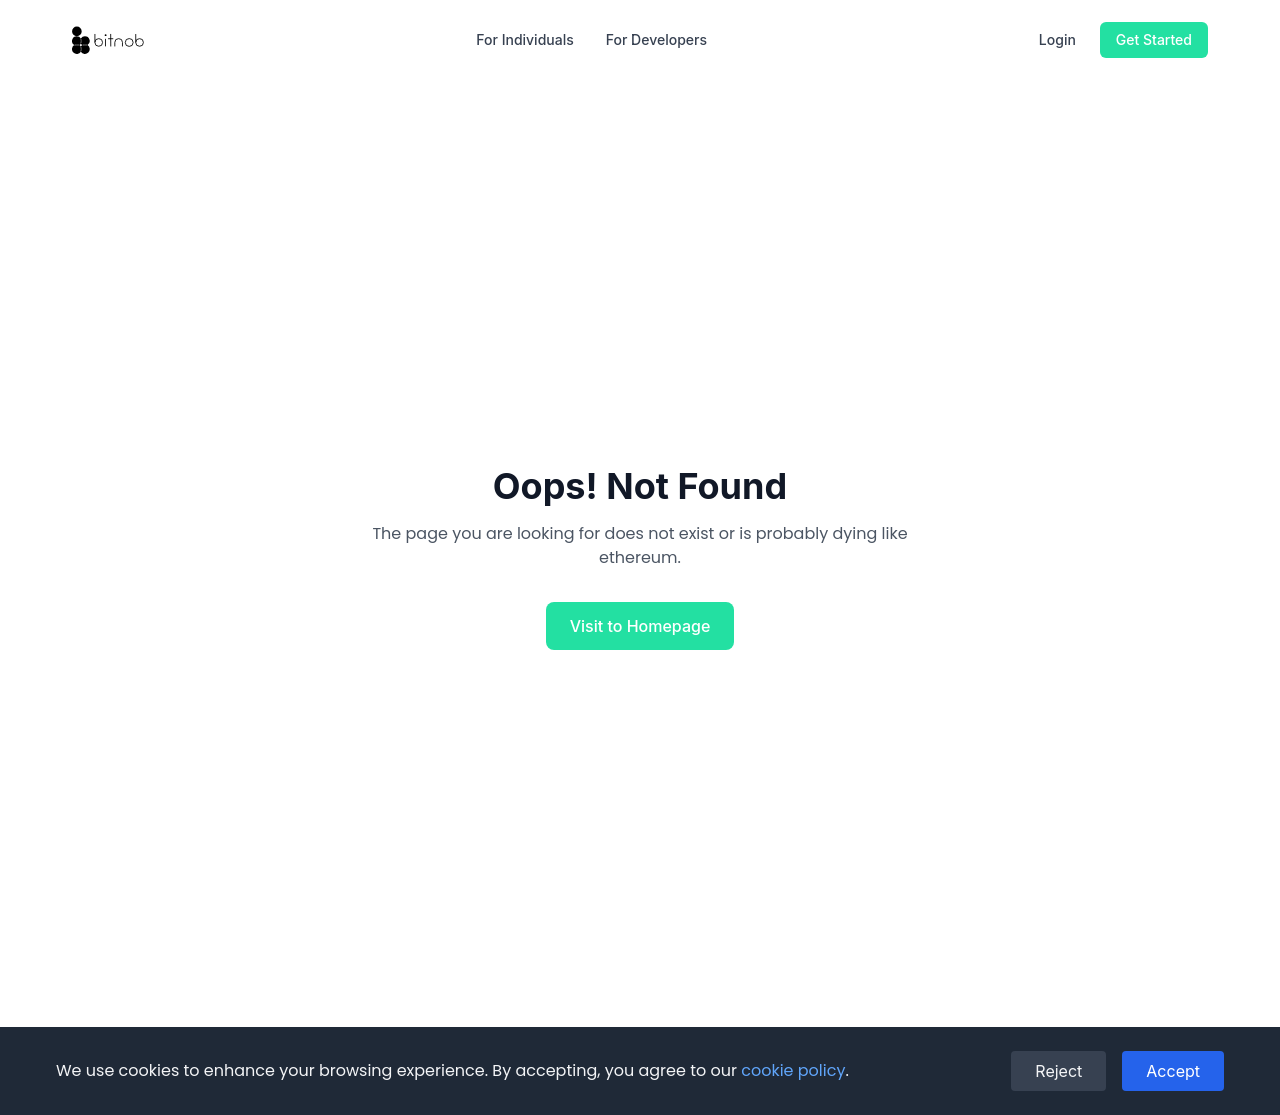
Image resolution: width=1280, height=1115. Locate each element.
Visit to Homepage (640, 626)
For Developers (656, 39)
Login (1057, 39)
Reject (1058, 1071)
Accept (1173, 1071)
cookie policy (793, 1070)
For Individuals (524, 39)
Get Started (1154, 39)
